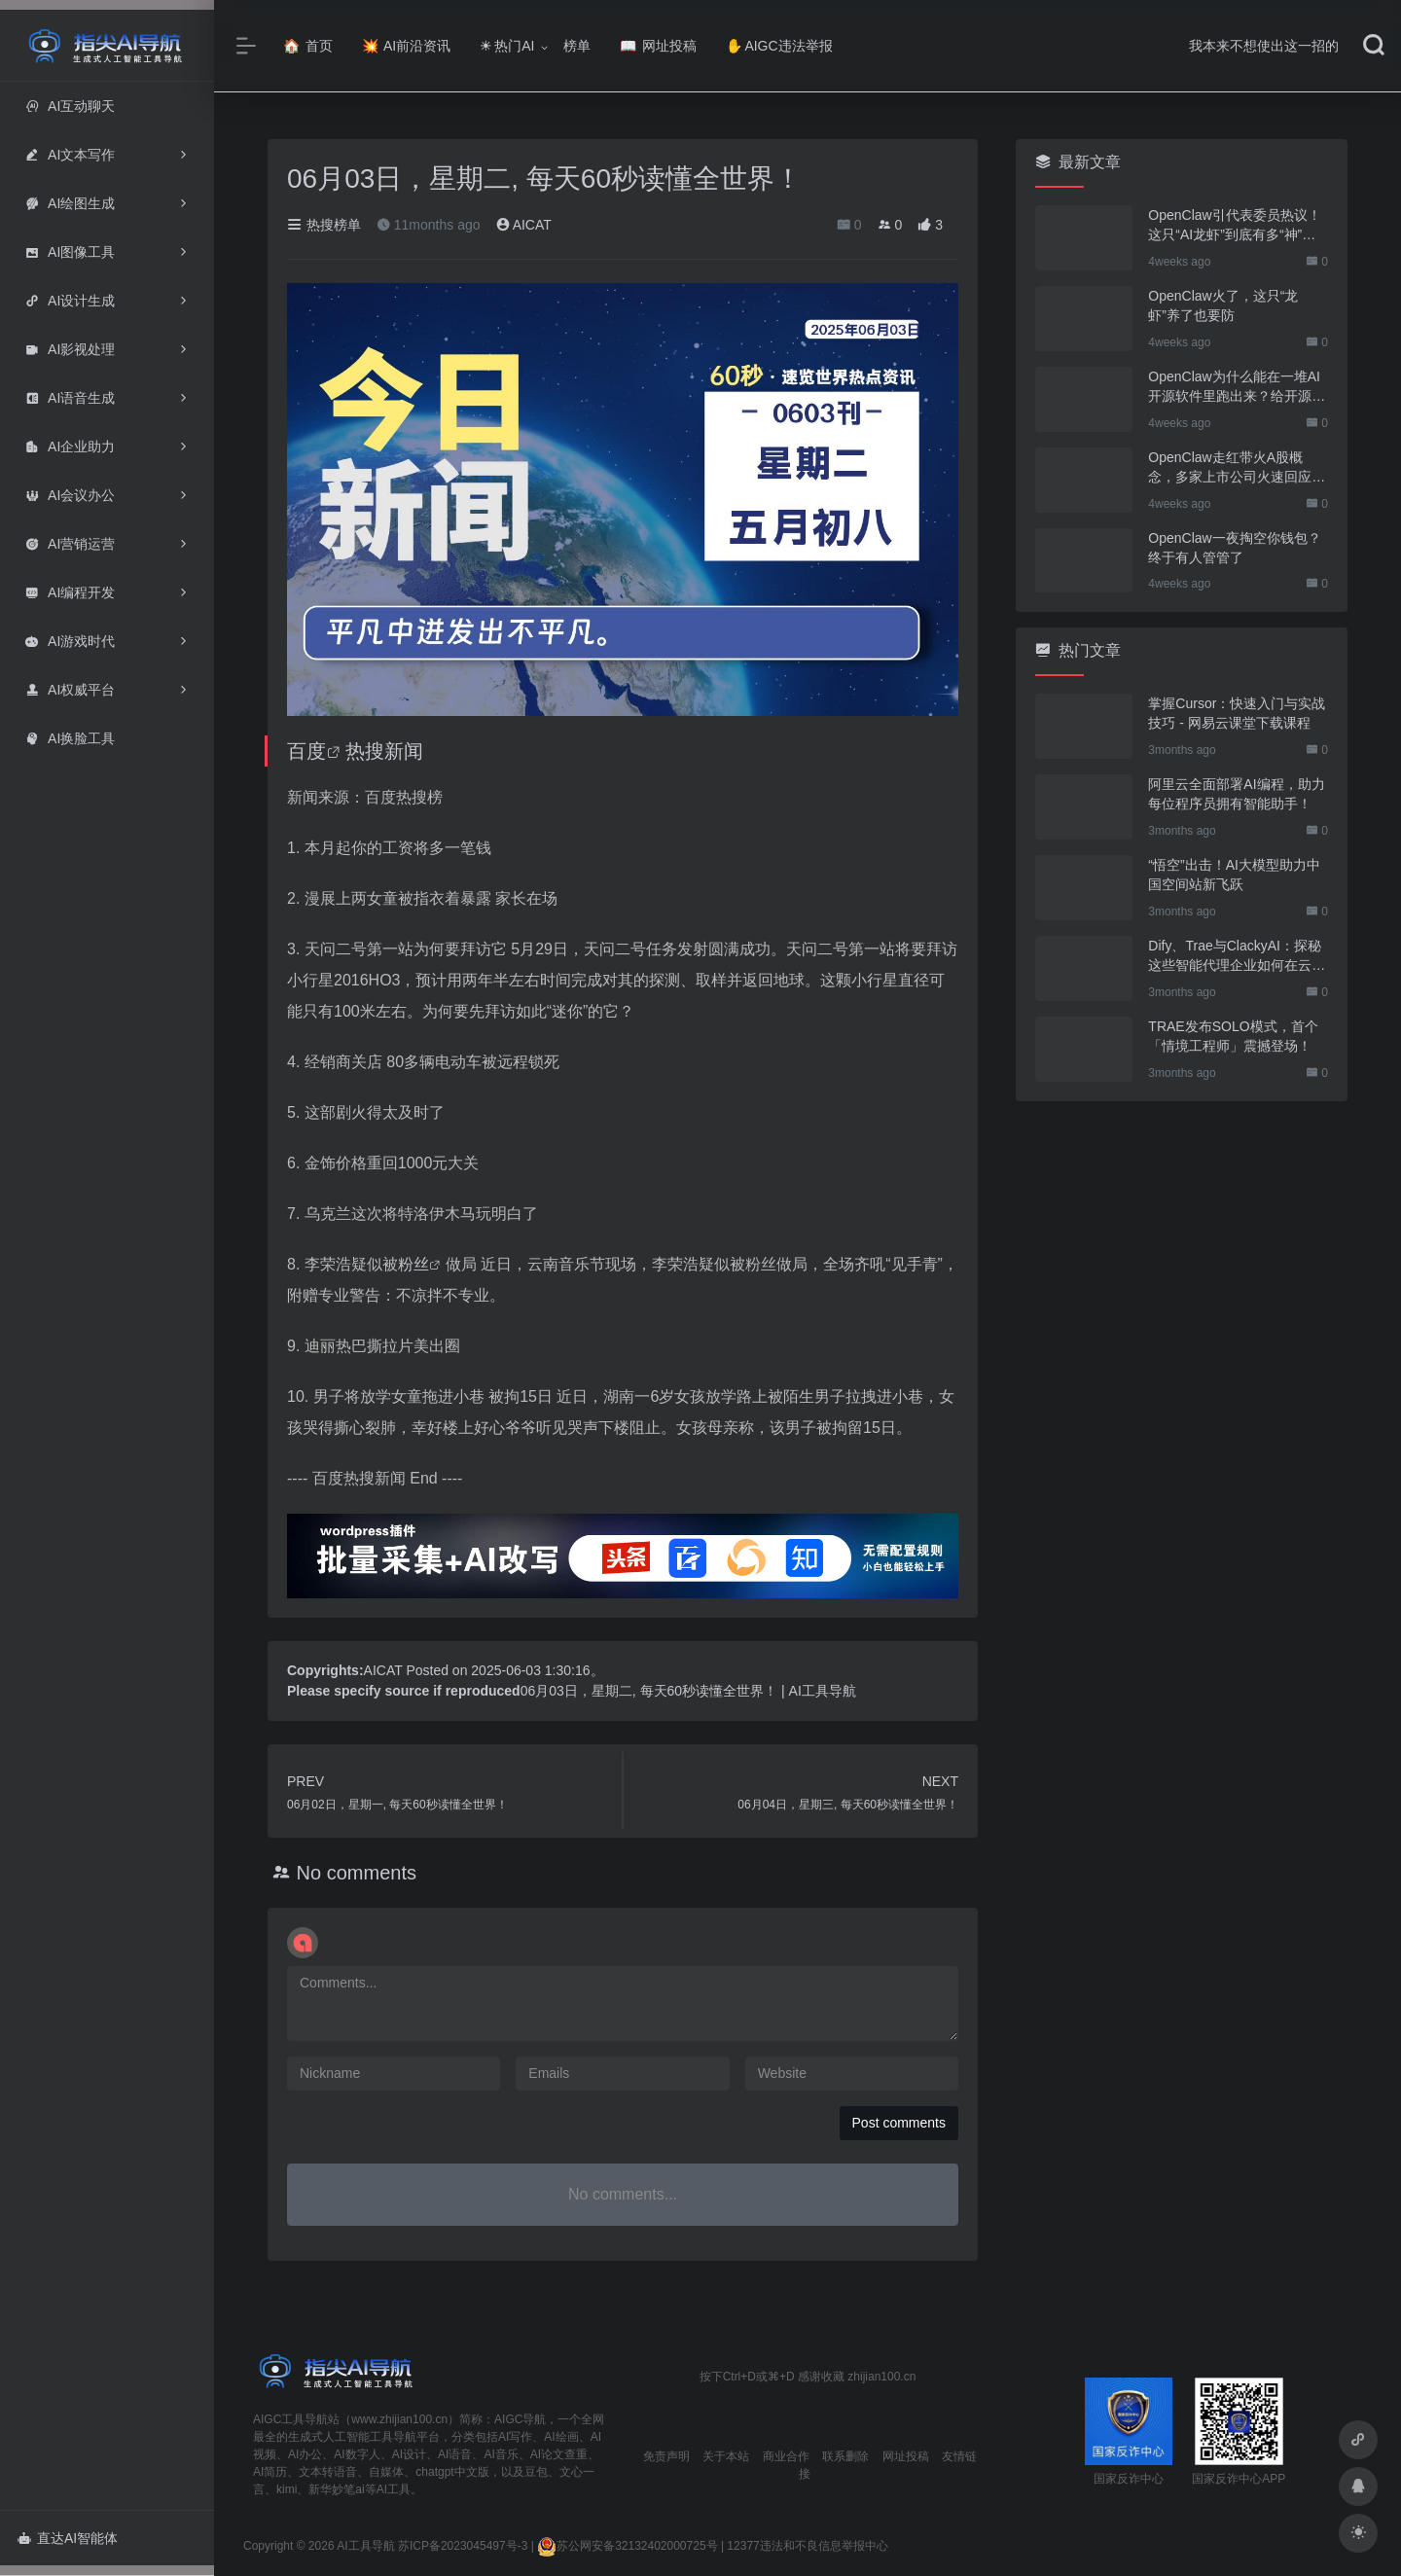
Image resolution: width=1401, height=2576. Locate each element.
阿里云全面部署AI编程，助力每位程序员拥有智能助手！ (1236, 793)
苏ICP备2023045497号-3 (462, 2546)
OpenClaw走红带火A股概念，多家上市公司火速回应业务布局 (1236, 467)
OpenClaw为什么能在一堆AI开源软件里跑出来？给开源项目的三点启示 (1236, 387)
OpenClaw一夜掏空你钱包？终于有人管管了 (1234, 547)
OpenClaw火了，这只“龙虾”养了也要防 (1223, 305)
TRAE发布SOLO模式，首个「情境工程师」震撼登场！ (1232, 1036)
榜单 (577, 46)
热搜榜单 (324, 225)
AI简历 (270, 2472)
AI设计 (409, 2454)
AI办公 (305, 2454)
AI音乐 (501, 2454)
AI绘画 (561, 2437)
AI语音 (455, 2454)
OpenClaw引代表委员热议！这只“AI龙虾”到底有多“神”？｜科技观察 (1234, 225)
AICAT (524, 225)
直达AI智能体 (68, 2538)
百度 (306, 751)
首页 (308, 46)
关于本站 (725, 2456)
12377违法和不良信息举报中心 (807, 2546)
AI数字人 (356, 2454)
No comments (356, 1872)
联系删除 (845, 2456)
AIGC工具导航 (290, 2419)
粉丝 (413, 1264)
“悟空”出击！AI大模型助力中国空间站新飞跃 (1234, 874)
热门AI (507, 46)
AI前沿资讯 (406, 46)
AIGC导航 (520, 2419)
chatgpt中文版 (451, 2472)
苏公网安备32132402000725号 (627, 2546)
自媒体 (386, 2472)
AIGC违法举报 (779, 46)
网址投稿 (658, 46)
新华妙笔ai (336, 2489)
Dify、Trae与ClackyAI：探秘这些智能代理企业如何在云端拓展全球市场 (1236, 956)
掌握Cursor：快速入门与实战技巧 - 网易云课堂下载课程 (1236, 713)
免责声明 (666, 2456)
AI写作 (515, 2437)
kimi (286, 2489)
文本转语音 (328, 2472)
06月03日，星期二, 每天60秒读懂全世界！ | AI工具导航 (688, 1691)
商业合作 (786, 2456)
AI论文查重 (559, 2454)
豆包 (536, 2472)
